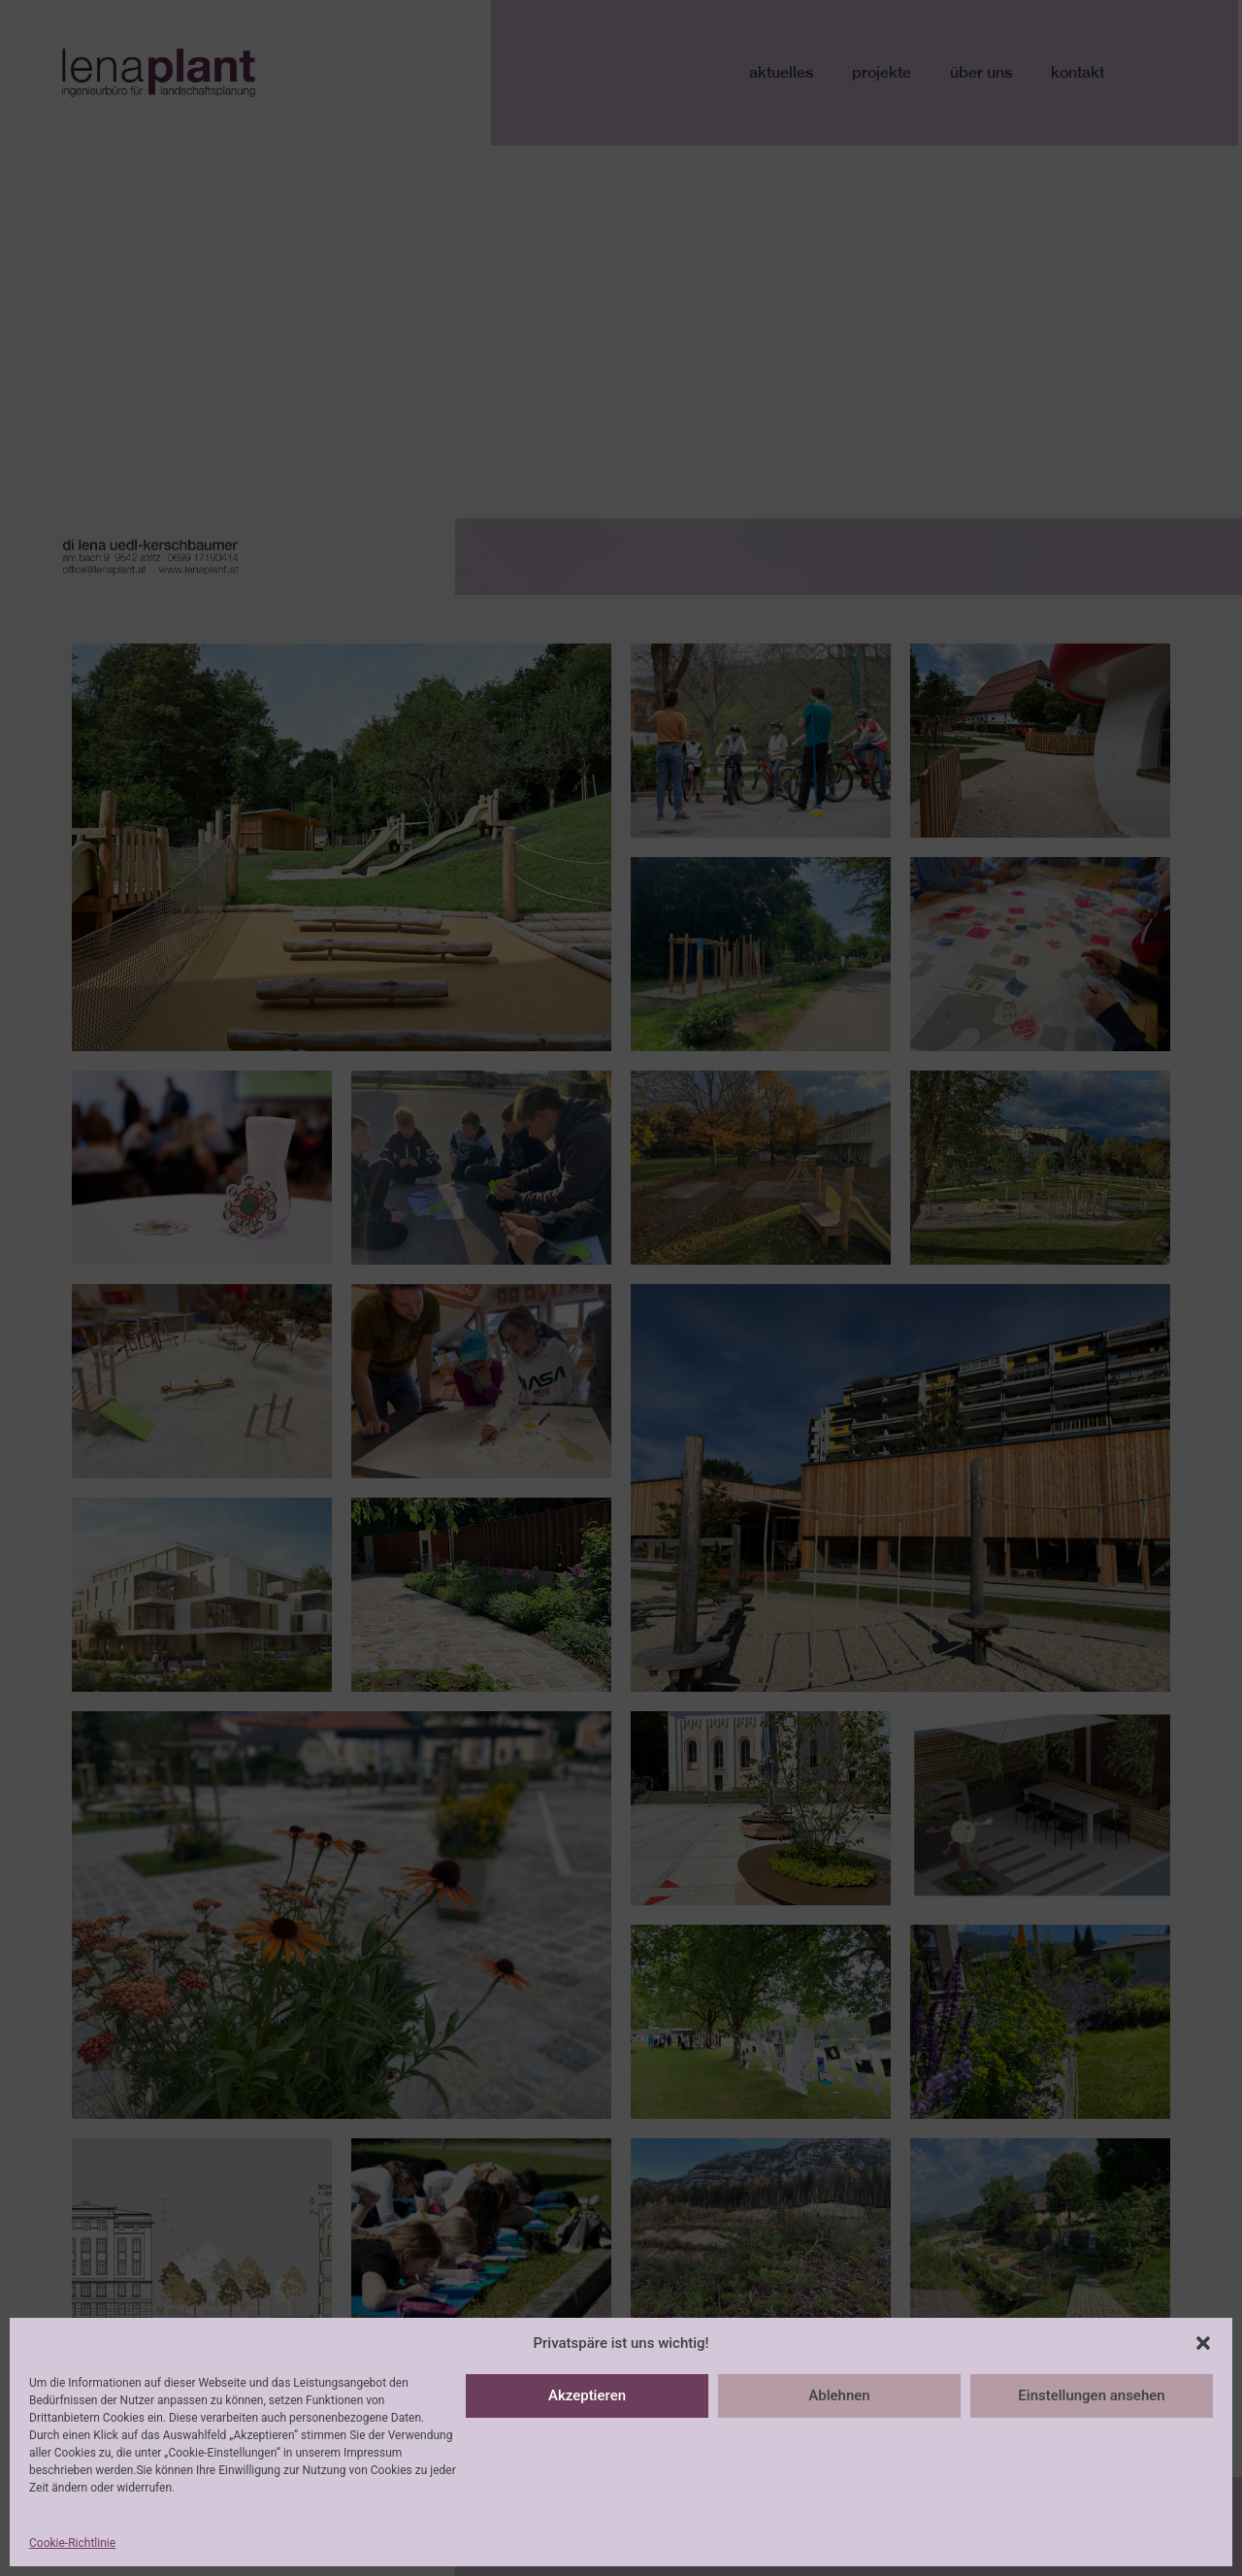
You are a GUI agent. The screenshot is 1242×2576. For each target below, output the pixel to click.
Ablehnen (838, 2395)
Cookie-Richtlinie (72, 2543)
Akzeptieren (587, 2395)
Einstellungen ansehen (1091, 2395)
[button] (1203, 2343)
